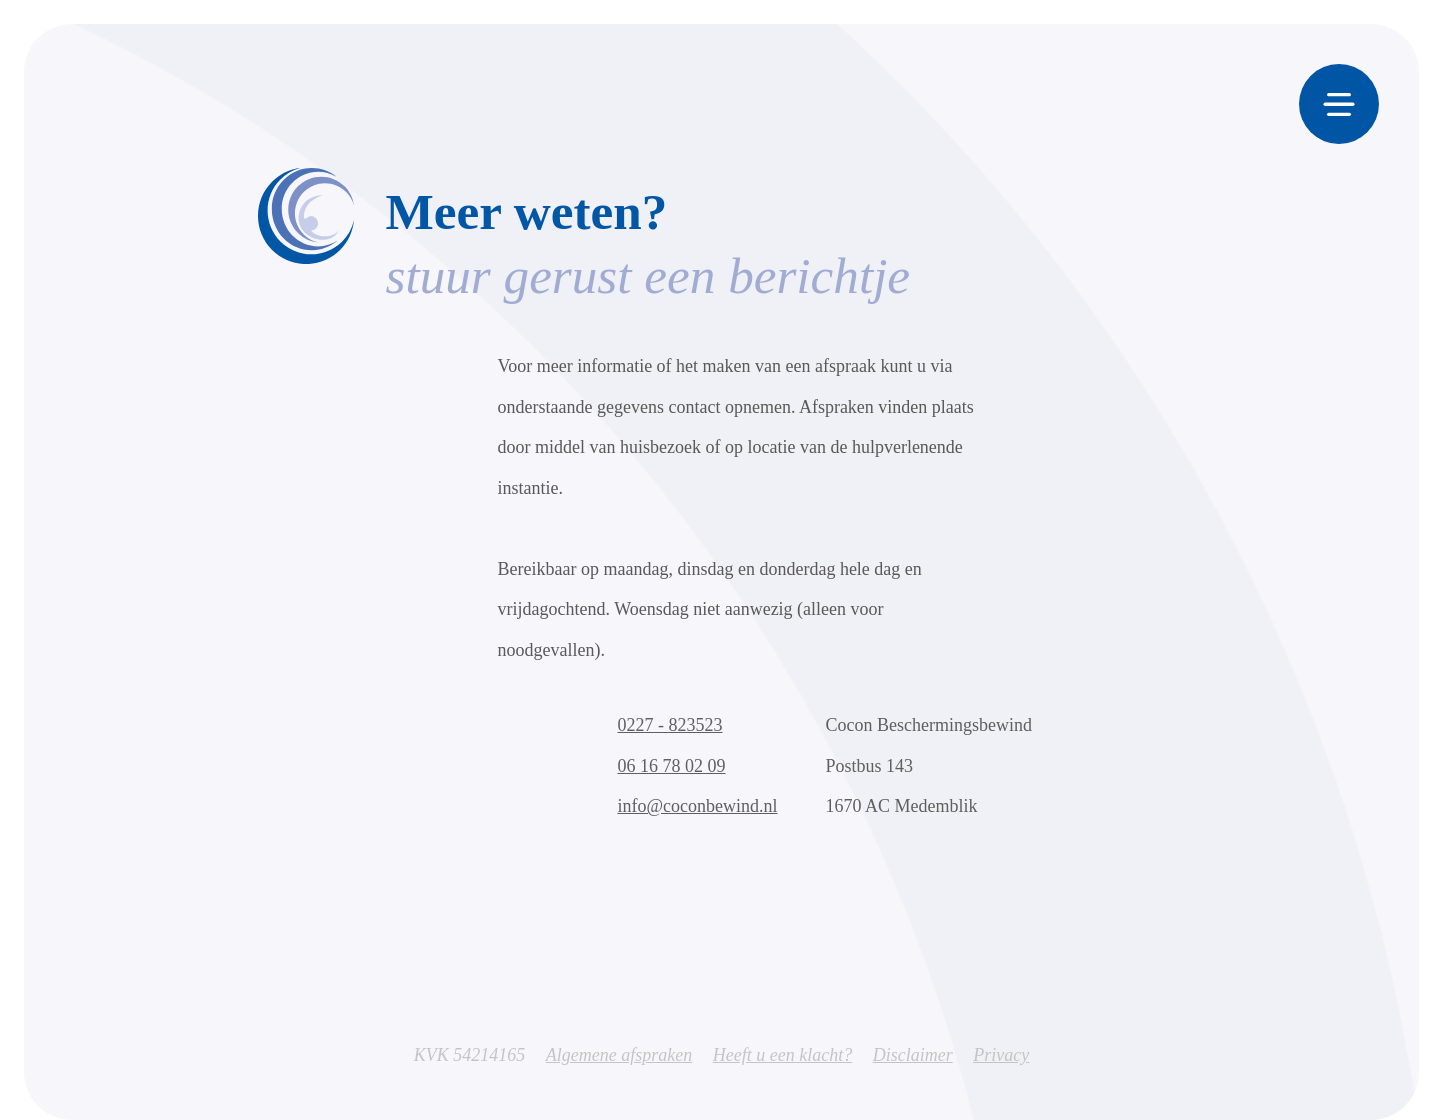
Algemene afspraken (619, 1058)
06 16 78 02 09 (672, 769)
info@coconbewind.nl (698, 810)
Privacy (1001, 1058)
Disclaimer (913, 1058)
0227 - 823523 (670, 729)
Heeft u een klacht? (782, 1058)
